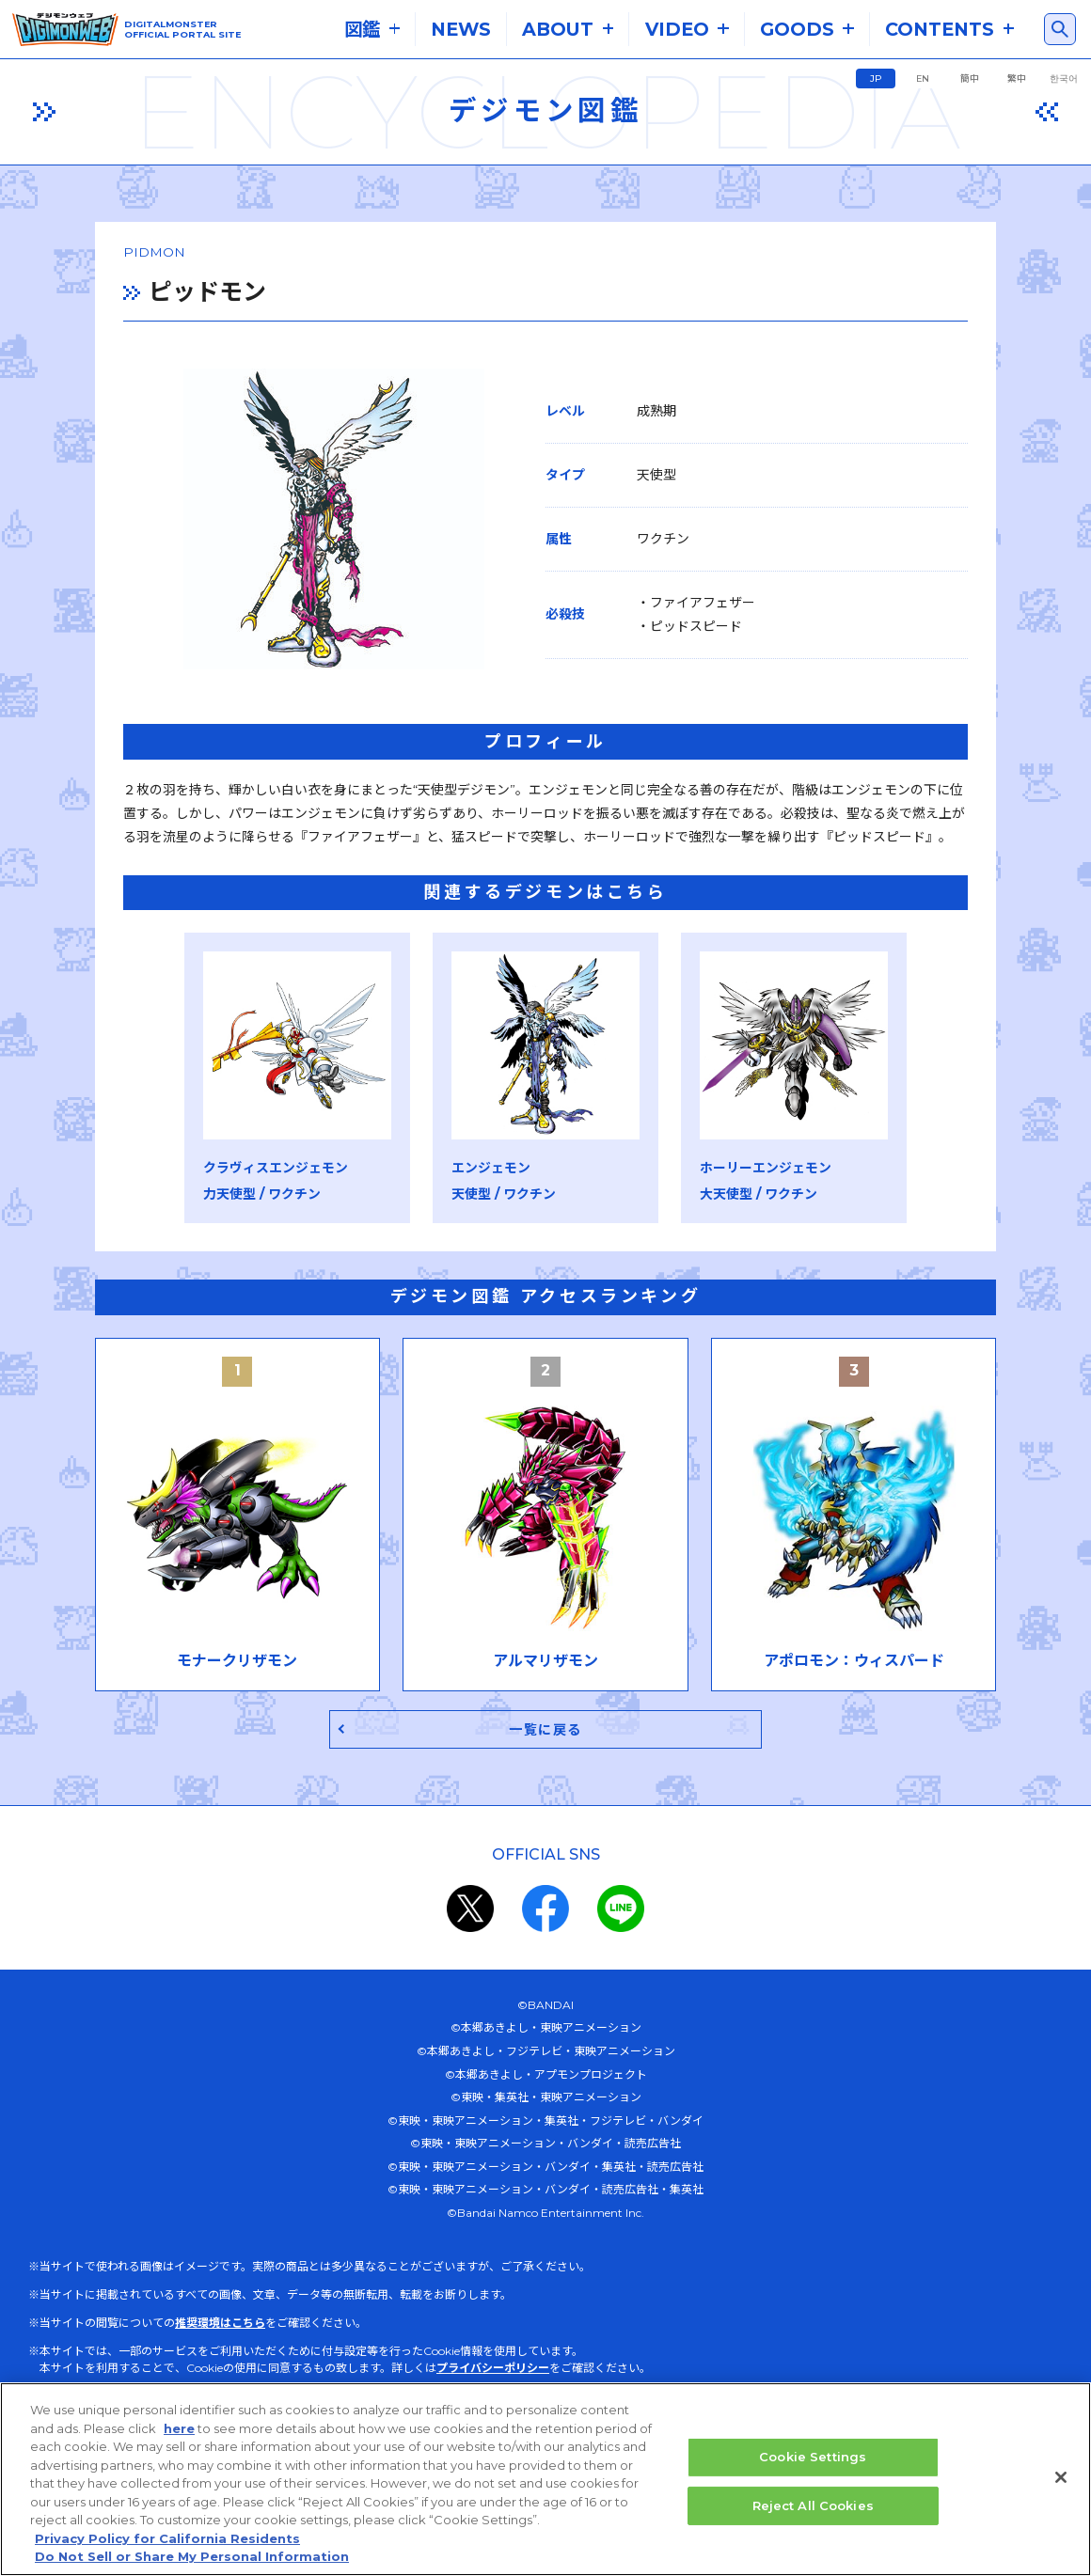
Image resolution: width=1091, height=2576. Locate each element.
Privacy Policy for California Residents (167, 2539)
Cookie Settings (812, 2457)
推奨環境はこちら (220, 2329)
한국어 (1064, 78)
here (179, 2429)
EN (922, 78)
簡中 (969, 78)
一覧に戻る (546, 1735)
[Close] (1061, 2478)
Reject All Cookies (813, 2506)
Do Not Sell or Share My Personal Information (192, 2558)
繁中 (1016, 78)
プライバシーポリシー (492, 2374)
